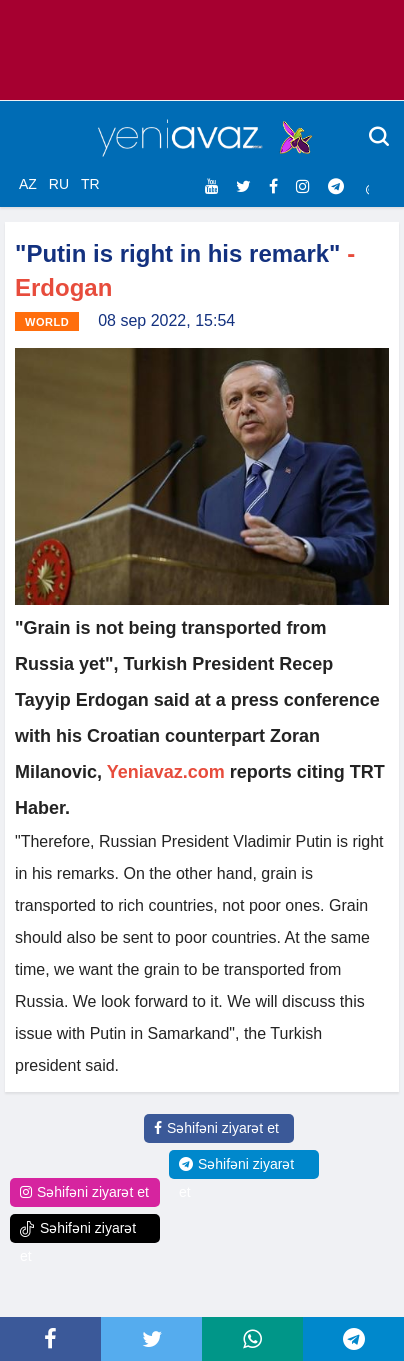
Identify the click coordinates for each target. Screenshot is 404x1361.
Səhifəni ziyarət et (216, 1128)
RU (59, 184)
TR (90, 184)
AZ (28, 184)
